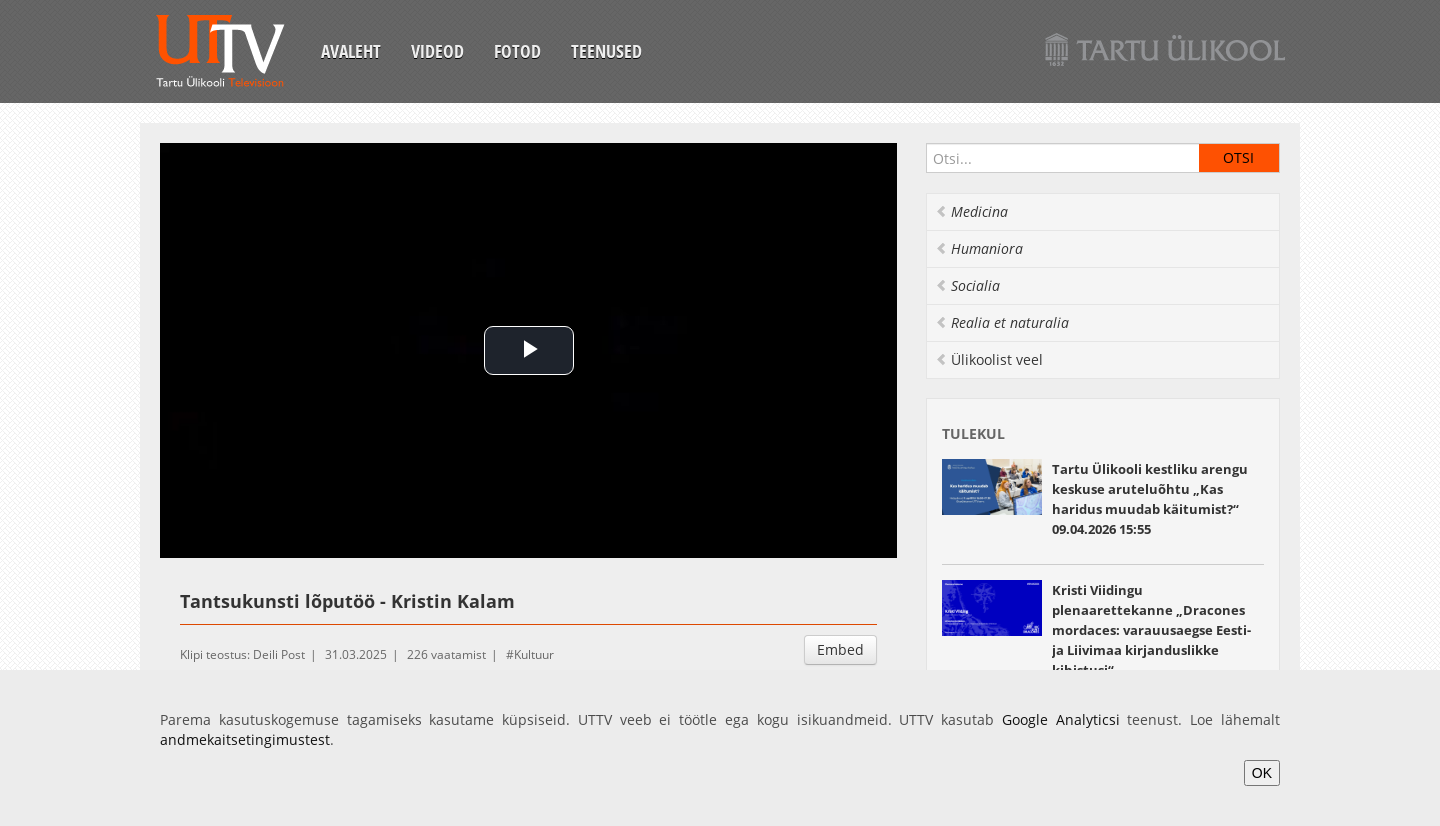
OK (1262, 773)
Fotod (517, 51)
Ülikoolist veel (989, 359)
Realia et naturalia (1002, 322)
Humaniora (979, 248)
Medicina (971, 211)
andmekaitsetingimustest (245, 739)
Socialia (967, 285)
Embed (840, 649)
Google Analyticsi (1061, 719)
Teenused (606, 51)
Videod (437, 51)
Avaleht (351, 51)
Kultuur (534, 654)
